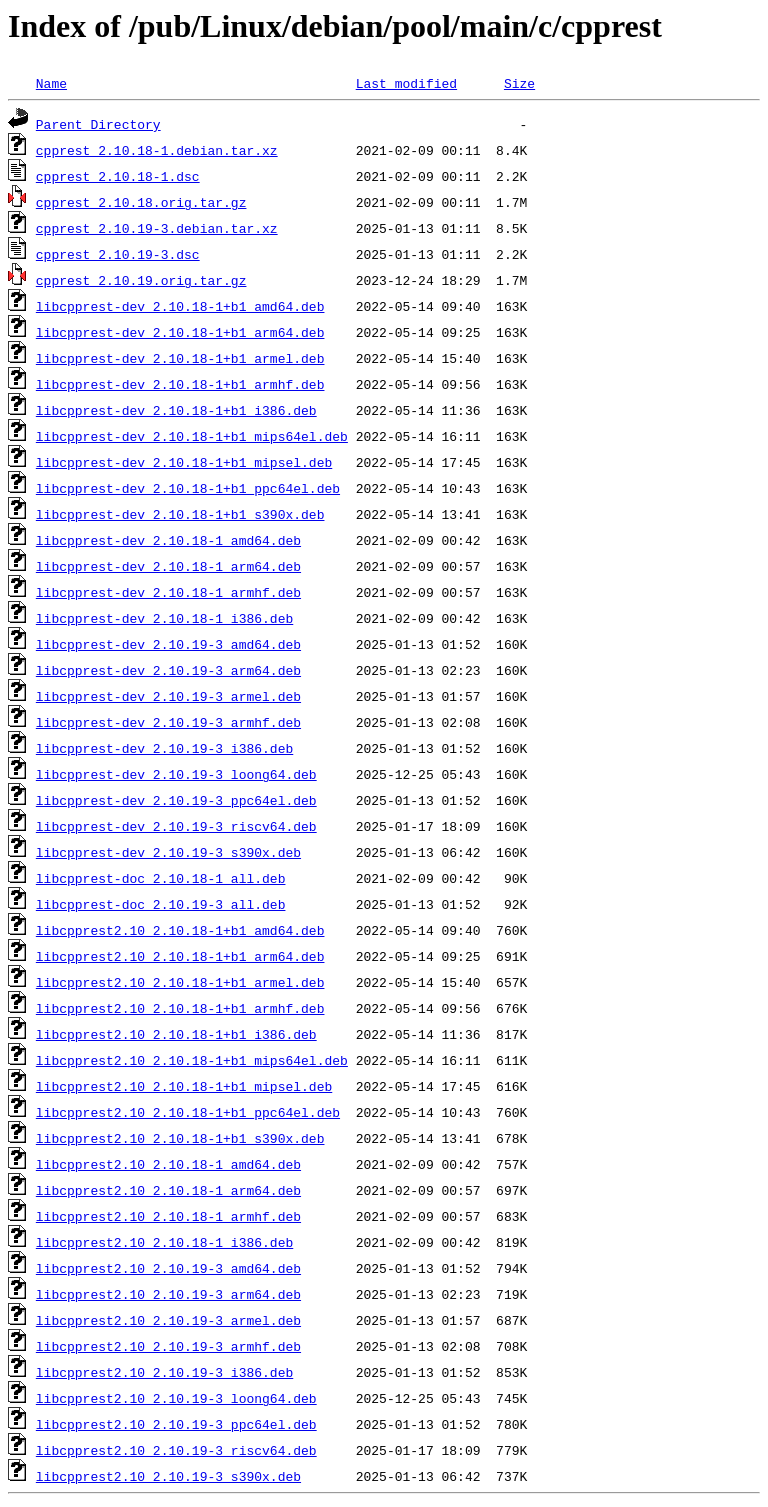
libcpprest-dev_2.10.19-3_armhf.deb (168, 722)
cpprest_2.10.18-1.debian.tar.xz (157, 150)
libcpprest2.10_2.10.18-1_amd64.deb (168, 1164)
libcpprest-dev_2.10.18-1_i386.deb (164, 618)
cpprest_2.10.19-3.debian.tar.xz (157, 228)
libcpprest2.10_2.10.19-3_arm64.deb (168, 1294)
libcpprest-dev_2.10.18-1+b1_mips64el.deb (192, 436)
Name (51, 83)
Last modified (406, 83)
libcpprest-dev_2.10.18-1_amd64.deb (168, 540)
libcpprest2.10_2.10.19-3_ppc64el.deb (176, 1424)
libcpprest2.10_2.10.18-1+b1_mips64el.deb (192, 1060)
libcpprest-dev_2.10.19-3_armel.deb (168, 696)
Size (519, 83)
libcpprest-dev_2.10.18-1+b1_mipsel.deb (184, 462)
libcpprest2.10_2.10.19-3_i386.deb (164, 1372)
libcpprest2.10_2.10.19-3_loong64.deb (176, 1398)
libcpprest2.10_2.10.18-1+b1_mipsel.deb (184, 1086)
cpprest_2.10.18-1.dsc (118, 176)
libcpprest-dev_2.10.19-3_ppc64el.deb (176, 800)
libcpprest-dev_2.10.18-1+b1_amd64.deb (180, 306)
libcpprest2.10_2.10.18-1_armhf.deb (168, 1216)
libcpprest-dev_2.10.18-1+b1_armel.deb (180, 358)
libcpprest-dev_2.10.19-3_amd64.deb (168, 644)
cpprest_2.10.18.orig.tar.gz (141, 202)
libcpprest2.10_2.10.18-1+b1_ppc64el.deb (188, 1112)
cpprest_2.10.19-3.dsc (118, 254)
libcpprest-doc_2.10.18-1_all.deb (161, 878)
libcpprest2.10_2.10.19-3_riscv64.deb (176, 1450)
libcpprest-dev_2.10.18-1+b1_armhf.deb (180, 384)
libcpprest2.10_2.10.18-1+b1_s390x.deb (180, 1138)
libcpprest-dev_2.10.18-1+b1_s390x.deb (180, 514)
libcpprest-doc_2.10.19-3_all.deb (161, 904)
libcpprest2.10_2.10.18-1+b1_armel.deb (180, 982)
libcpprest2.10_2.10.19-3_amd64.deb (168, 1268)
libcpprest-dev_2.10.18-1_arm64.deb (168, 566)
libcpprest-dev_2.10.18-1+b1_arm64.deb (180, 332)
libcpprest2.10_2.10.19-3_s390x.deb (168, 1476)
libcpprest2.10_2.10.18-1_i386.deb (164, 1242)
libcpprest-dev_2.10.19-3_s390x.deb (168, 852)
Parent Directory (98, 124)
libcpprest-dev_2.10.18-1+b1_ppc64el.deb (188, 488)
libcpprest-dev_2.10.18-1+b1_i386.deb (176, 410)
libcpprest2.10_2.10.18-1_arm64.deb (168, 1190)
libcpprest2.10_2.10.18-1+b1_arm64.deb (180, 956)
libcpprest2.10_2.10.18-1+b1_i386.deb (176, 1034)
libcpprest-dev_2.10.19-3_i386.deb (164, 748)
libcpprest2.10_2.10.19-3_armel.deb (168, 1320)
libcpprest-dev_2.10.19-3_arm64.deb (168, 670)
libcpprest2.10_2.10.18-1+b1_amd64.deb (180, 930)
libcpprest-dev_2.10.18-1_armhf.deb (168, 592)
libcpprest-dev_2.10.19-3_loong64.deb (176, 774)
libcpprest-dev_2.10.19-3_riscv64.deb (176, 826)
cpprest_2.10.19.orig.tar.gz (141, 280)
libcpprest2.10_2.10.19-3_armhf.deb (168, 1346)
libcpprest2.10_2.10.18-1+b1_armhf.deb (180, 1008)
